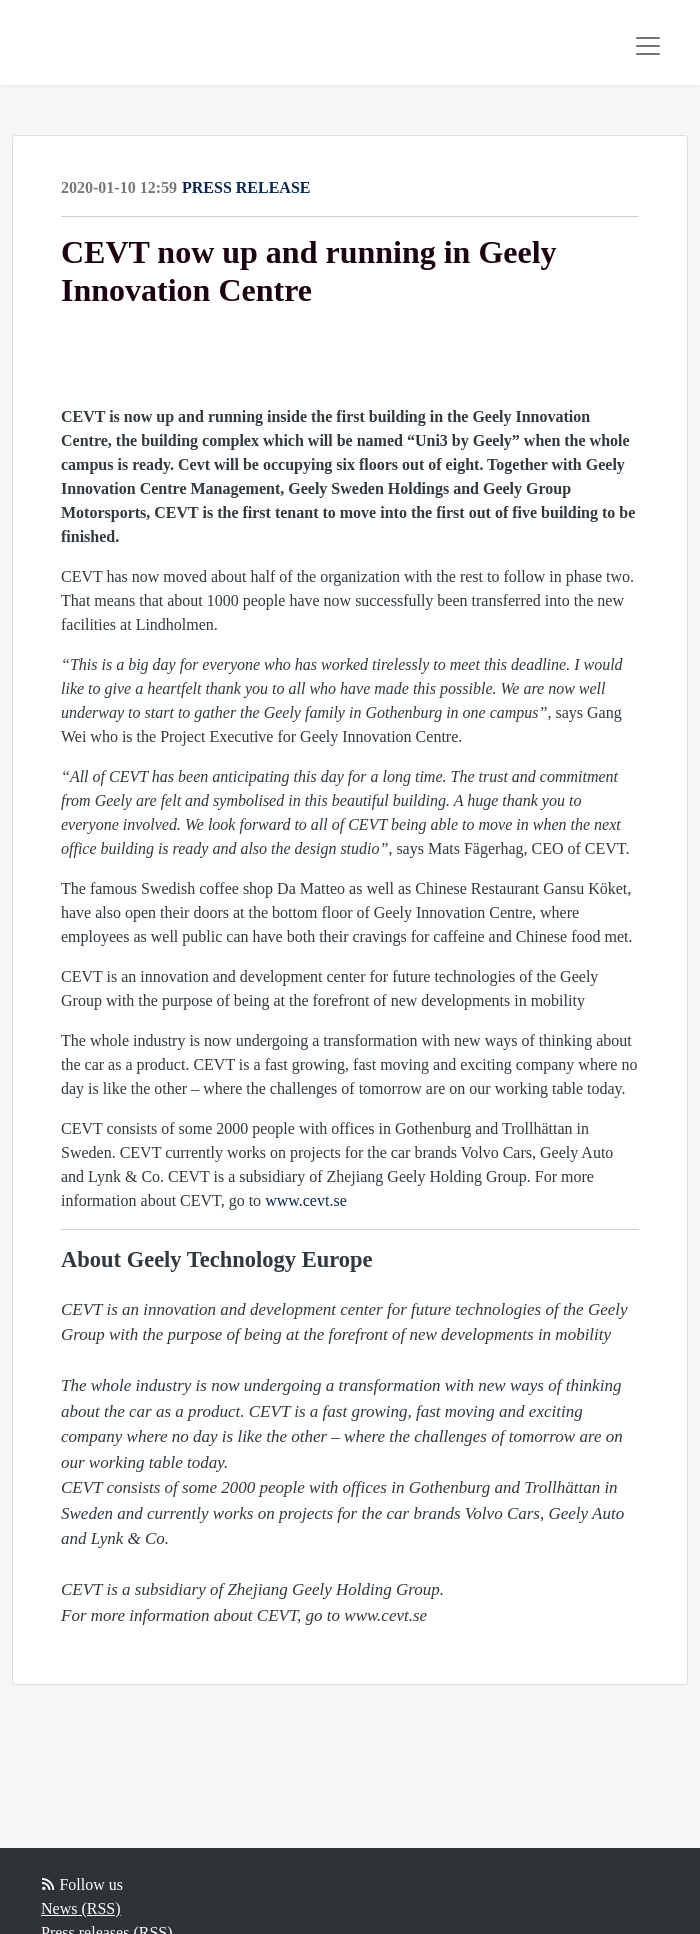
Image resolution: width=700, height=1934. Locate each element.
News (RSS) (81, 1908)
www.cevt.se (306, 1200)
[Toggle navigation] (648, 46)
